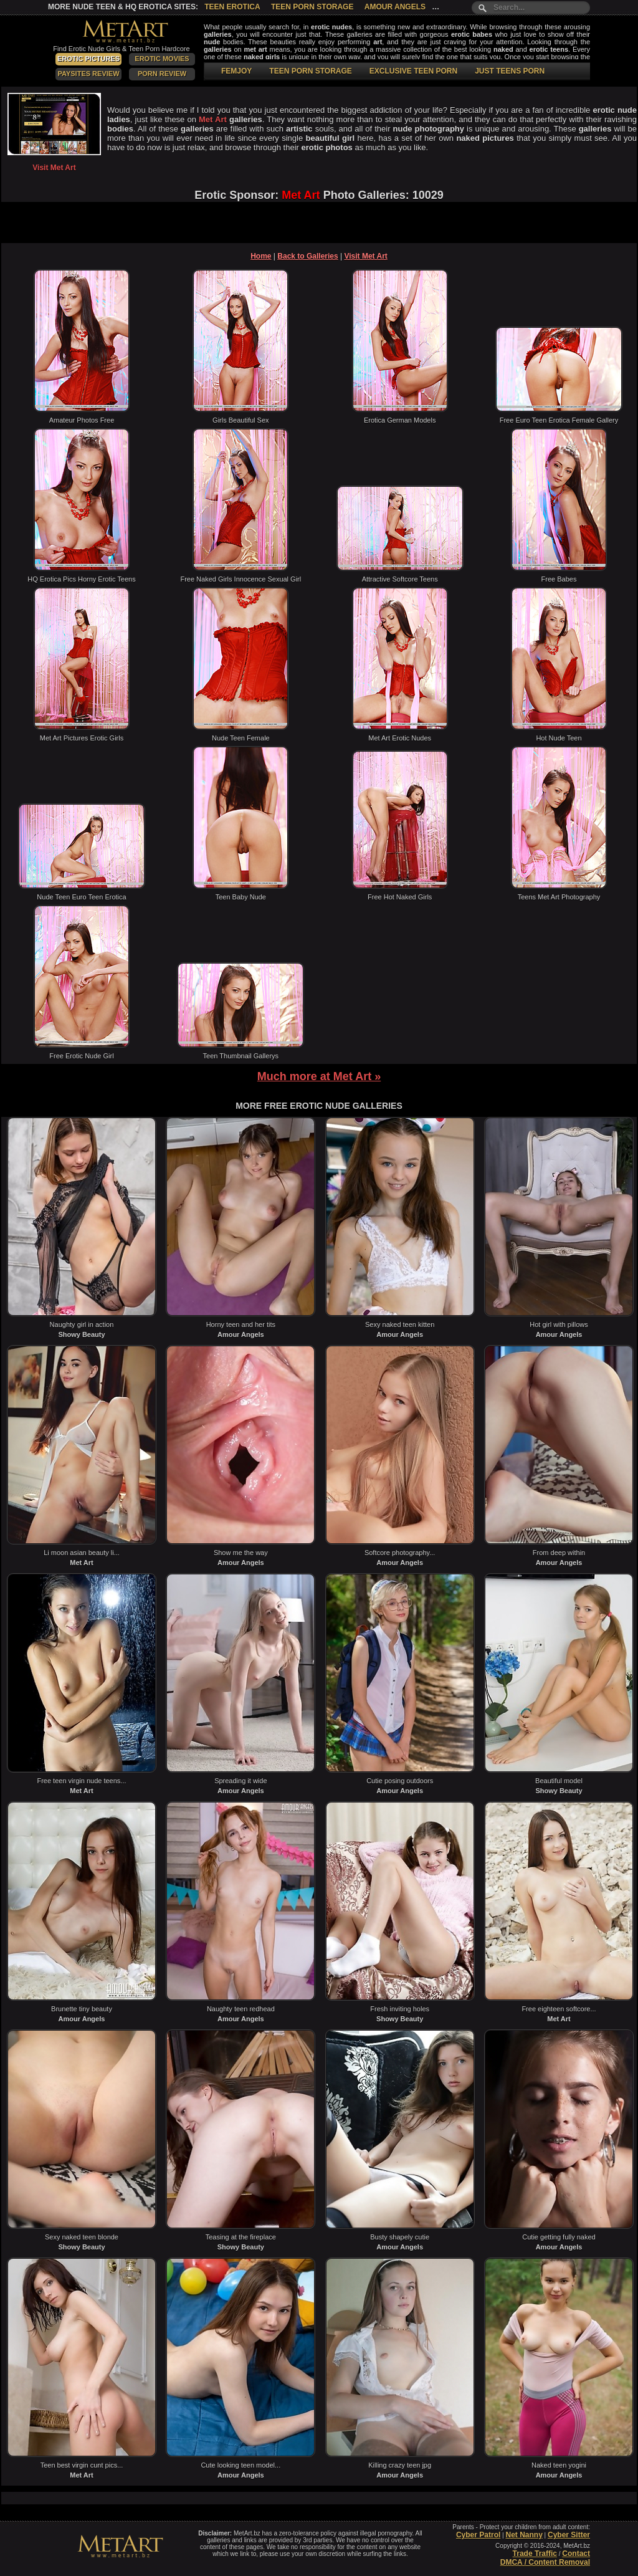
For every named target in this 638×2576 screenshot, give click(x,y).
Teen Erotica (232, 6)
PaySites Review (88, 73)
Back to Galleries (307, 256)
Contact (576, 2553)
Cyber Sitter (569, 2535)
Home (260, 256)
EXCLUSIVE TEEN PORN (413, 71)
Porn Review (162, 73)
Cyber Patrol (478, 2535)
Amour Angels (395, 6)
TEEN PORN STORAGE (310, 71)
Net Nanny (523, 2535)
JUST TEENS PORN (510, 71)
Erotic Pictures (88, 58)
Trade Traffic (535, 2553)
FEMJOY (236, 71)
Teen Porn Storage (312, 6)
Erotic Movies (162, 58)
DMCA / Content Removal (545, 2562)
